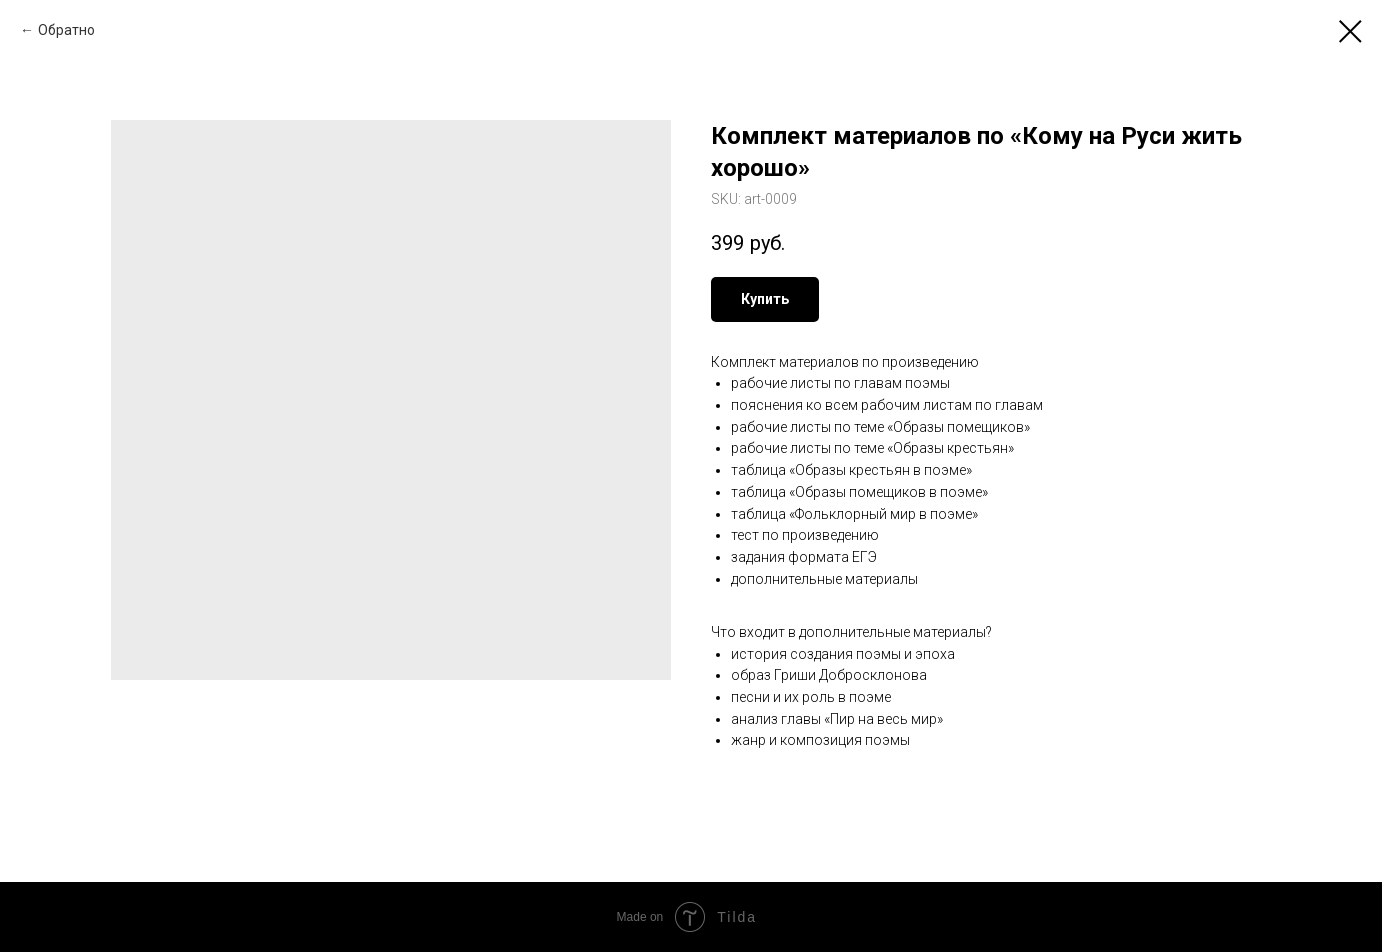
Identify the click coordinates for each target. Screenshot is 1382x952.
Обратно (66, 30)
